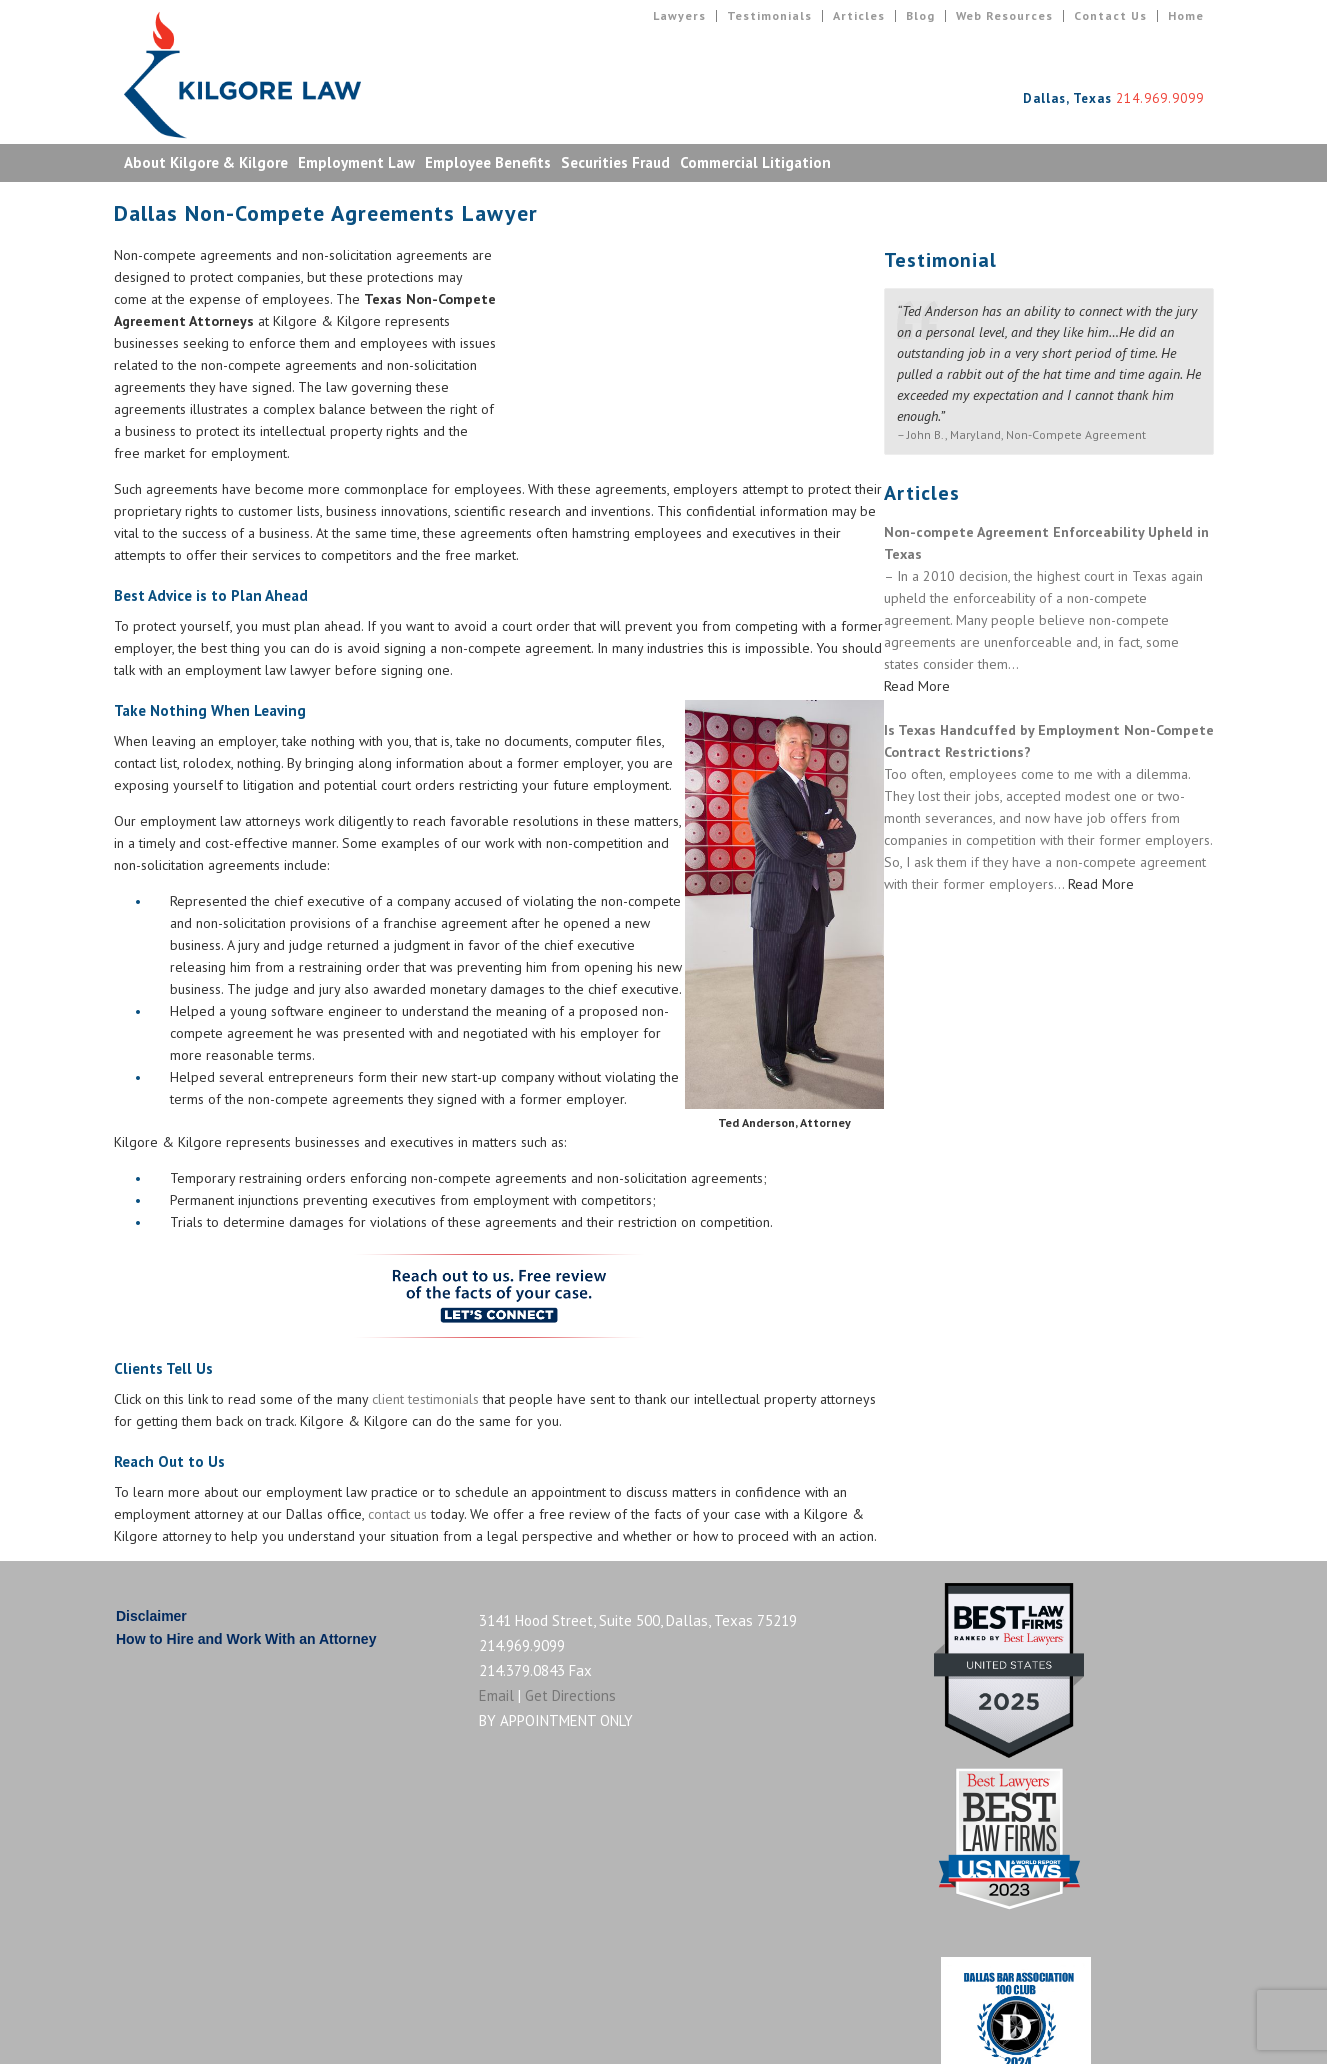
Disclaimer (151, 1616)
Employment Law (356, 162)
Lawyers (679, 16)
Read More (917, 686)
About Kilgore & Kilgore (206, 162)
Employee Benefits (488, 162)
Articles (859, 16)
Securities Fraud (615, 162)
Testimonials (769, 16)
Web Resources (1004, 16)
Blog (920, 16)
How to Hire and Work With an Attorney (246, 1639)
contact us (397, 1514)
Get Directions (570, 1695)
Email (496, 1695)
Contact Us (1110, 16)
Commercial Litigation (755, 162)
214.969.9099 (522, 1645)
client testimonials (425, 1399)
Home (1186, 16)
